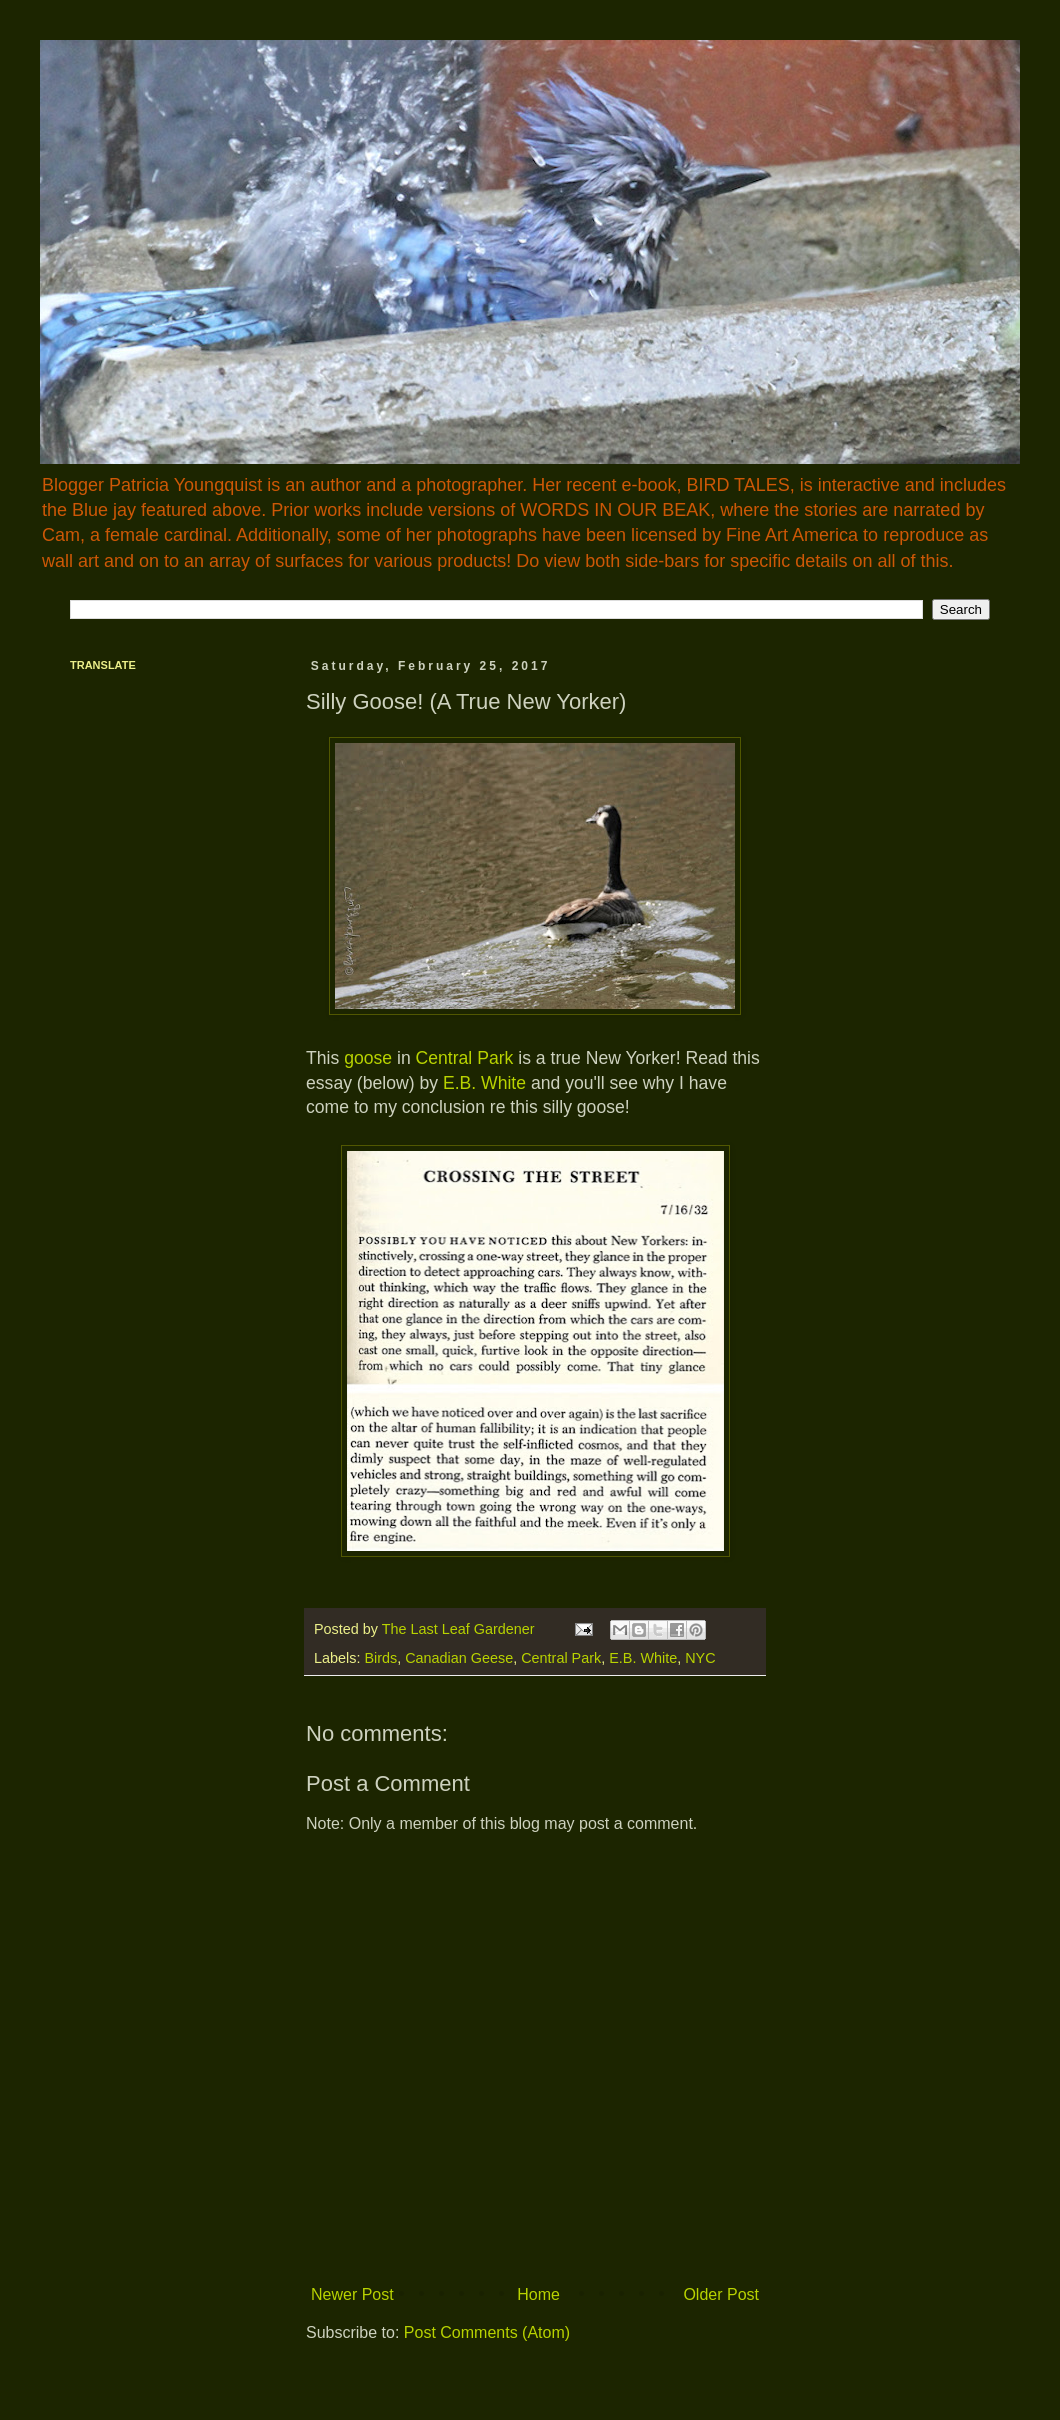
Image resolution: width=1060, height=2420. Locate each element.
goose (368, 1058)
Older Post (721, 2294)
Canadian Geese (459, 1658)
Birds (380, 1658)
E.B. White (484, 1083)
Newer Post (352, 2294)
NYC (700, 1658)
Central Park (465, 1058)
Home (538, 2294)
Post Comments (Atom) (487, 2332)
